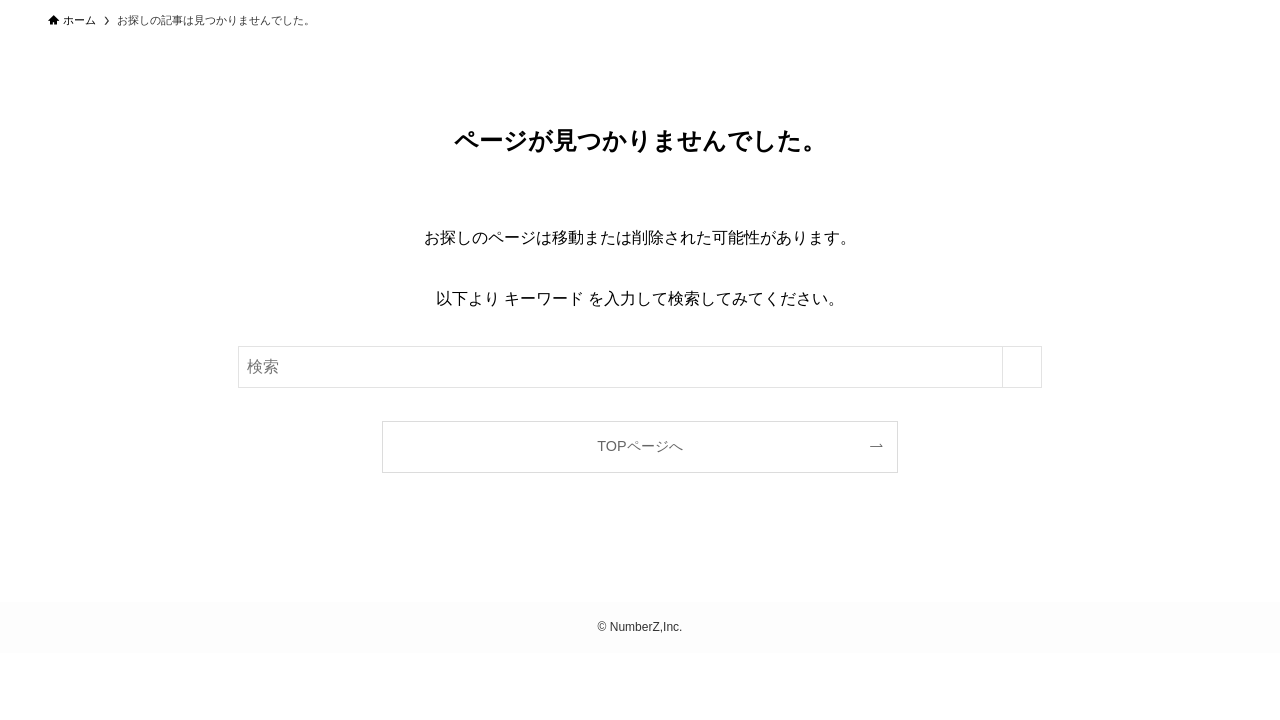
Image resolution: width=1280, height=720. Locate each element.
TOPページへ (639, 446)
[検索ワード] (640, 367)
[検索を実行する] (1022, 367)
